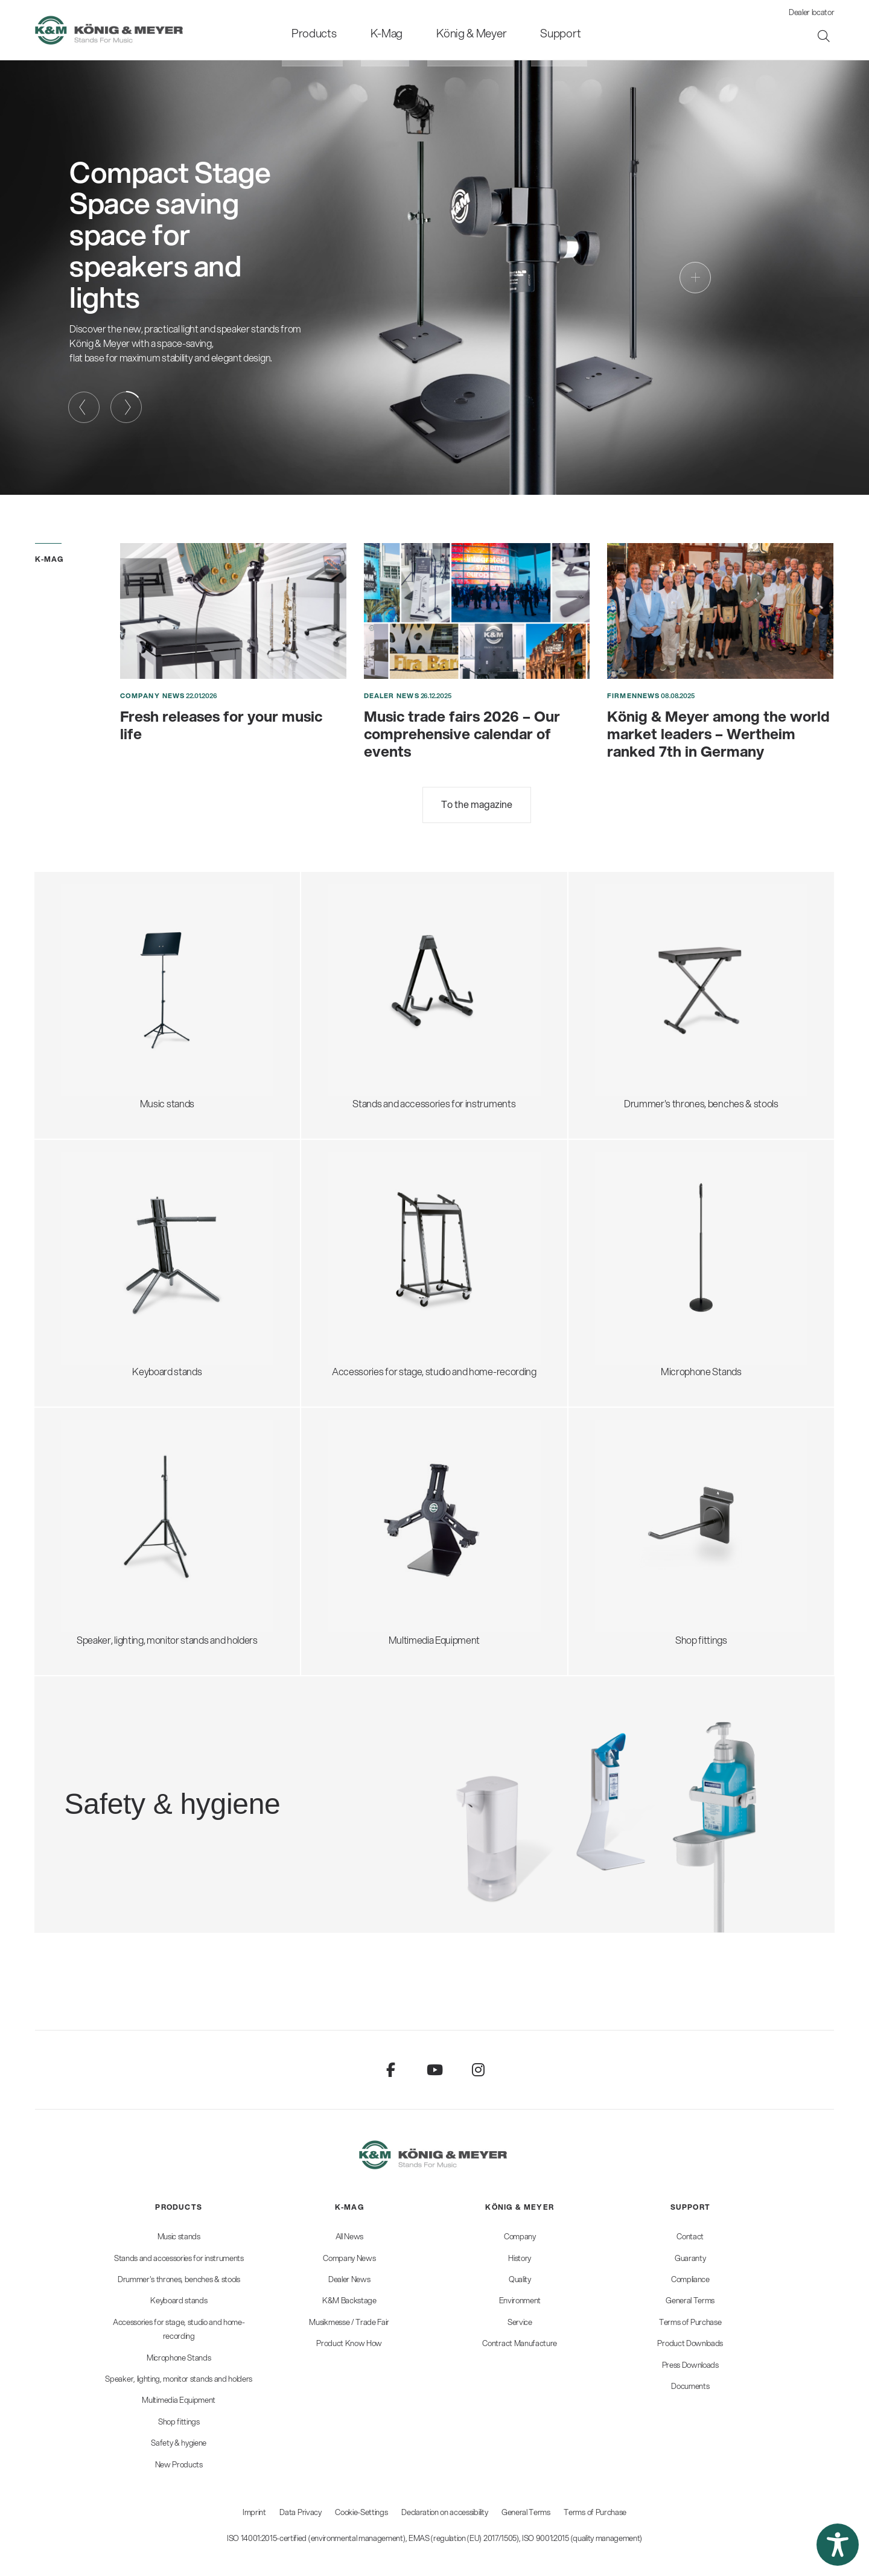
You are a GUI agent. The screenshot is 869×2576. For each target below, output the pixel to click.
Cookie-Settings (361, 2512)
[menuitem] (338, 30)
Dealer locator (812, 12)
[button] (837, 2545)
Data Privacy (300, 2512)
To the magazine (476, 804)
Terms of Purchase (595, 2512)
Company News (152, 696)
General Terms (525, 2512)
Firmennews (633, 696)
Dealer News (391, 696)
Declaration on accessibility (444, 2512)
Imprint (254, 2512)
